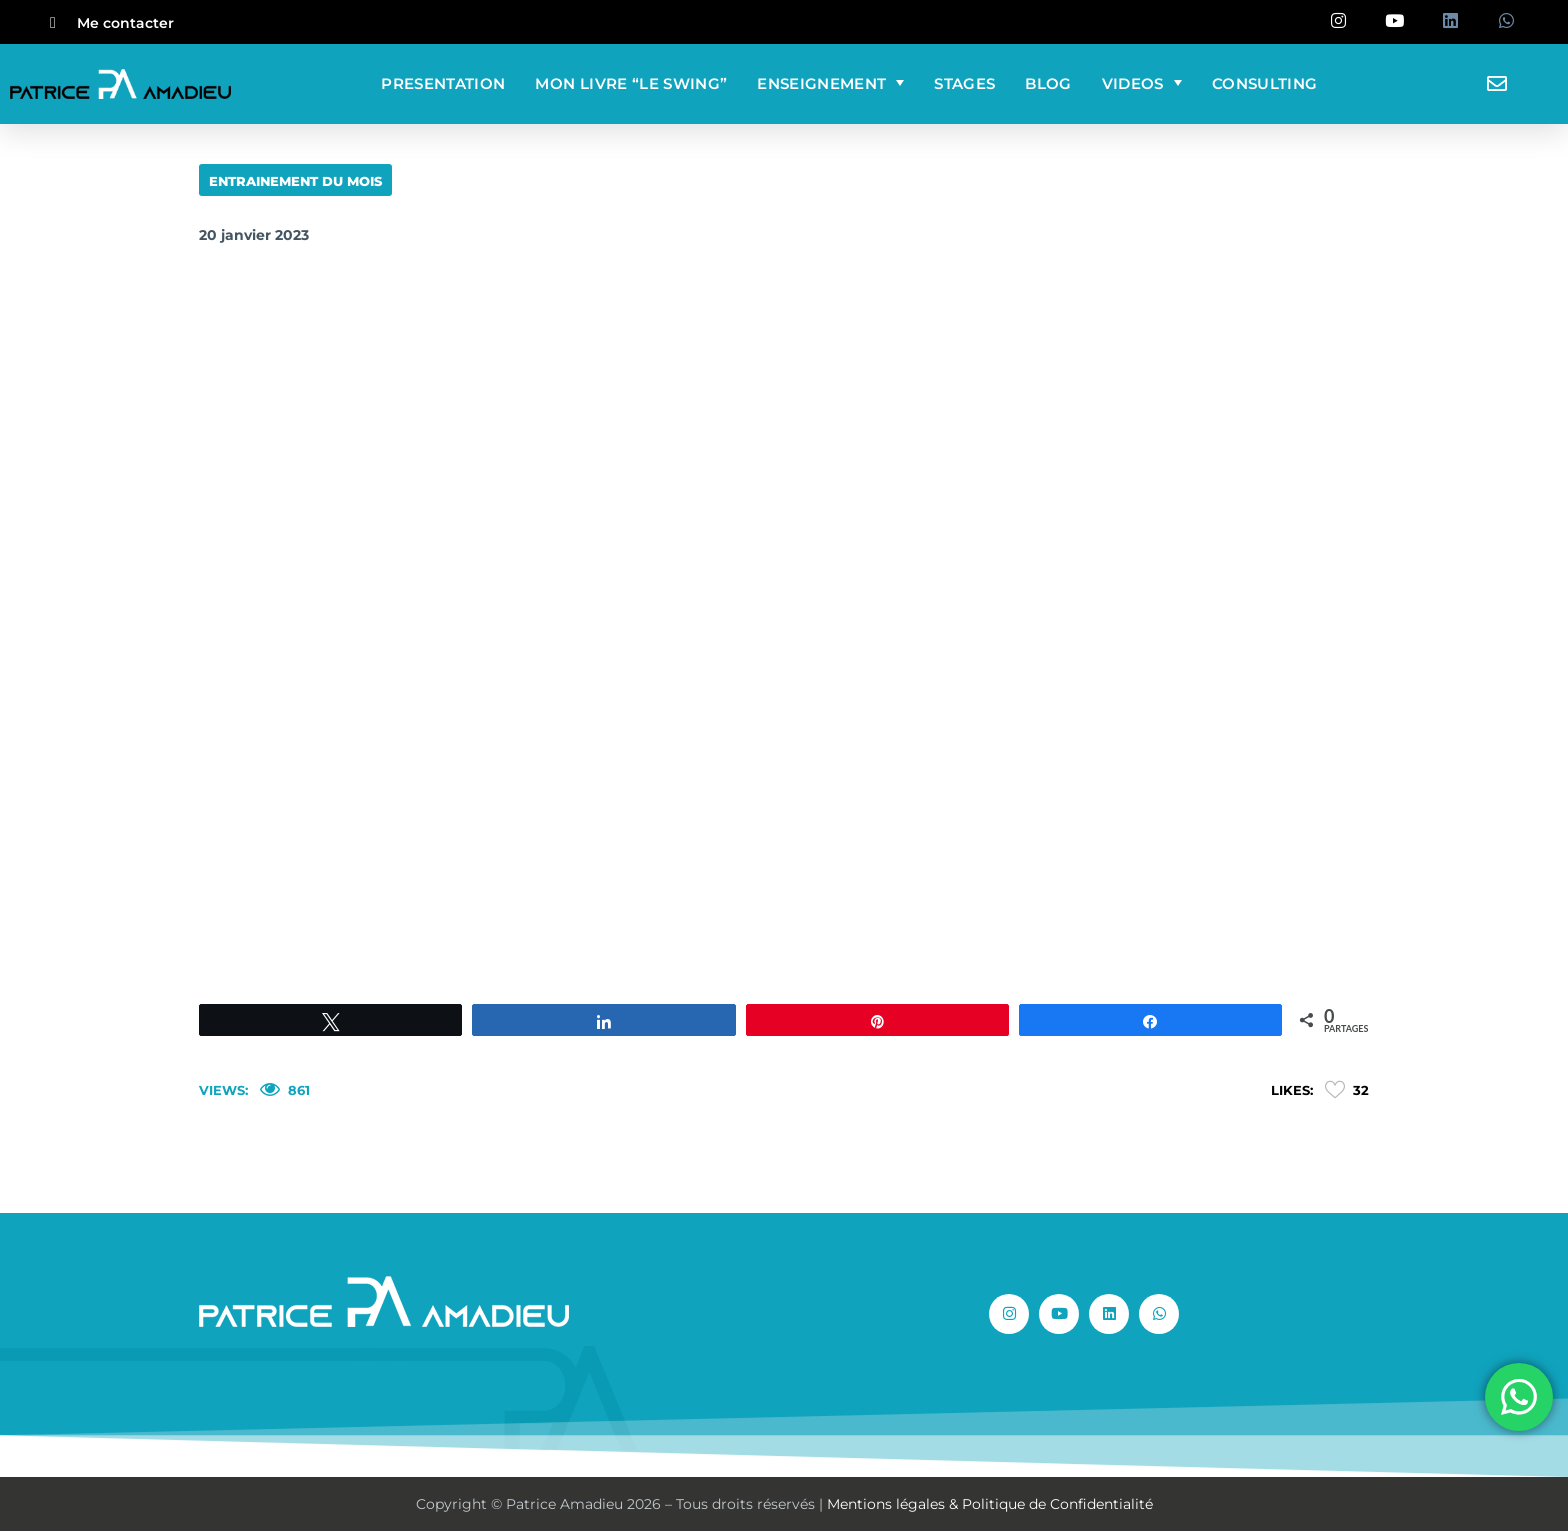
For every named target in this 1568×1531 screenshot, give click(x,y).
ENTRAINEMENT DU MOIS (295, 181)
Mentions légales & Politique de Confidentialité (990, 1504)
